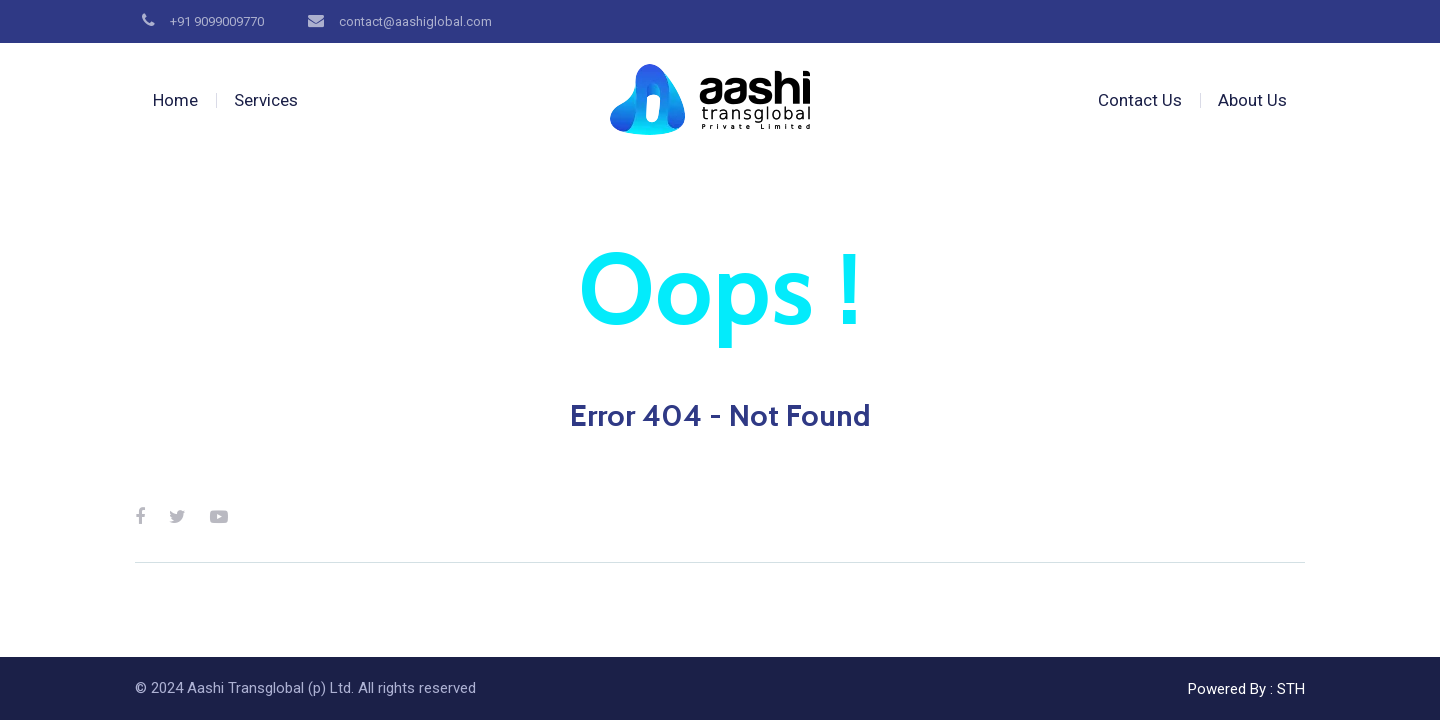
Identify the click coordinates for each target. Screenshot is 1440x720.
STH (1291, 689)
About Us (1252, 100)
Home (175, 100)
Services (266, 100)
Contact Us (1140, 100)
